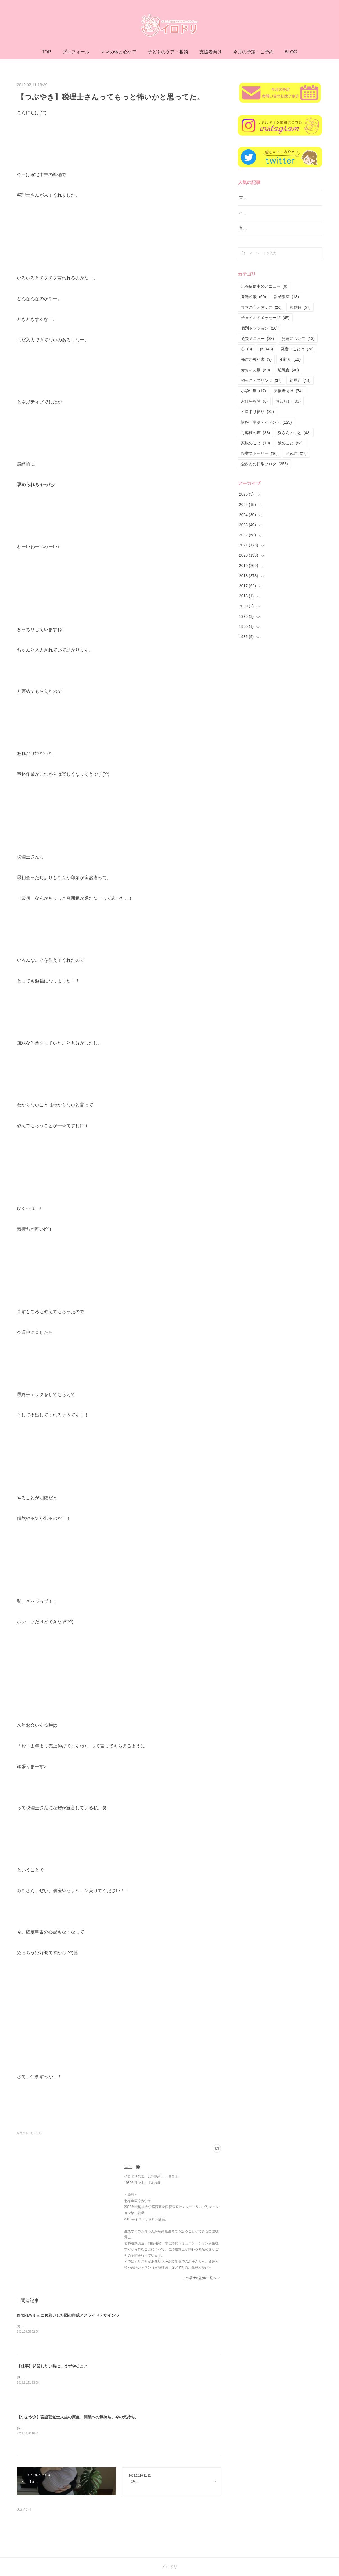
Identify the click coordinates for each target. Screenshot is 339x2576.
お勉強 (296, 460)
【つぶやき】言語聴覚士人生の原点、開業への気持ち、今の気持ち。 (78, 2417)
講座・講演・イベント (266, 429)
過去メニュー (257, 345)
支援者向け (210, 51)
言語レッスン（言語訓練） (262, 235)
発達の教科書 (256, 366)
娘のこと (290, 450)
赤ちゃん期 (255, 377)
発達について (298, 345)
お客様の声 (255, 439)
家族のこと (255, 450)
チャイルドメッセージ (265, 325)
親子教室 (286, 304)
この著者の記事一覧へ (202, 2278)
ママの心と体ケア (261, 314)
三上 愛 (132, 2167)
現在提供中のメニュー (264, 293)
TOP (46, 51)
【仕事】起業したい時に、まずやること (52, 2366)
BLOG (291, 51)
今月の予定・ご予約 (253, 51)
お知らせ (288, 408)
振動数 (300, 314)
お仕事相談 (254, 408)
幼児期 (300, 387)
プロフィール (75, 51)
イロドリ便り (257, 419)
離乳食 (288, 377)
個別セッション (259, 335)
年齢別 (290, 366)
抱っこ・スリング (261, 387)
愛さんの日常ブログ (264, 471)
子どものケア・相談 (168, 51)
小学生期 (253, 398)
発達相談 (253, 304)
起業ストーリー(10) (29, 2133)
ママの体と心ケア (118, 51)
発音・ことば (297, 356)
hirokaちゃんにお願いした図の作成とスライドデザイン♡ (68, 2315)
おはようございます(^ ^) (35, 2377)
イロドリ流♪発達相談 (257, 220)
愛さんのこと (294, 439)
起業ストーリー (259, 460)
